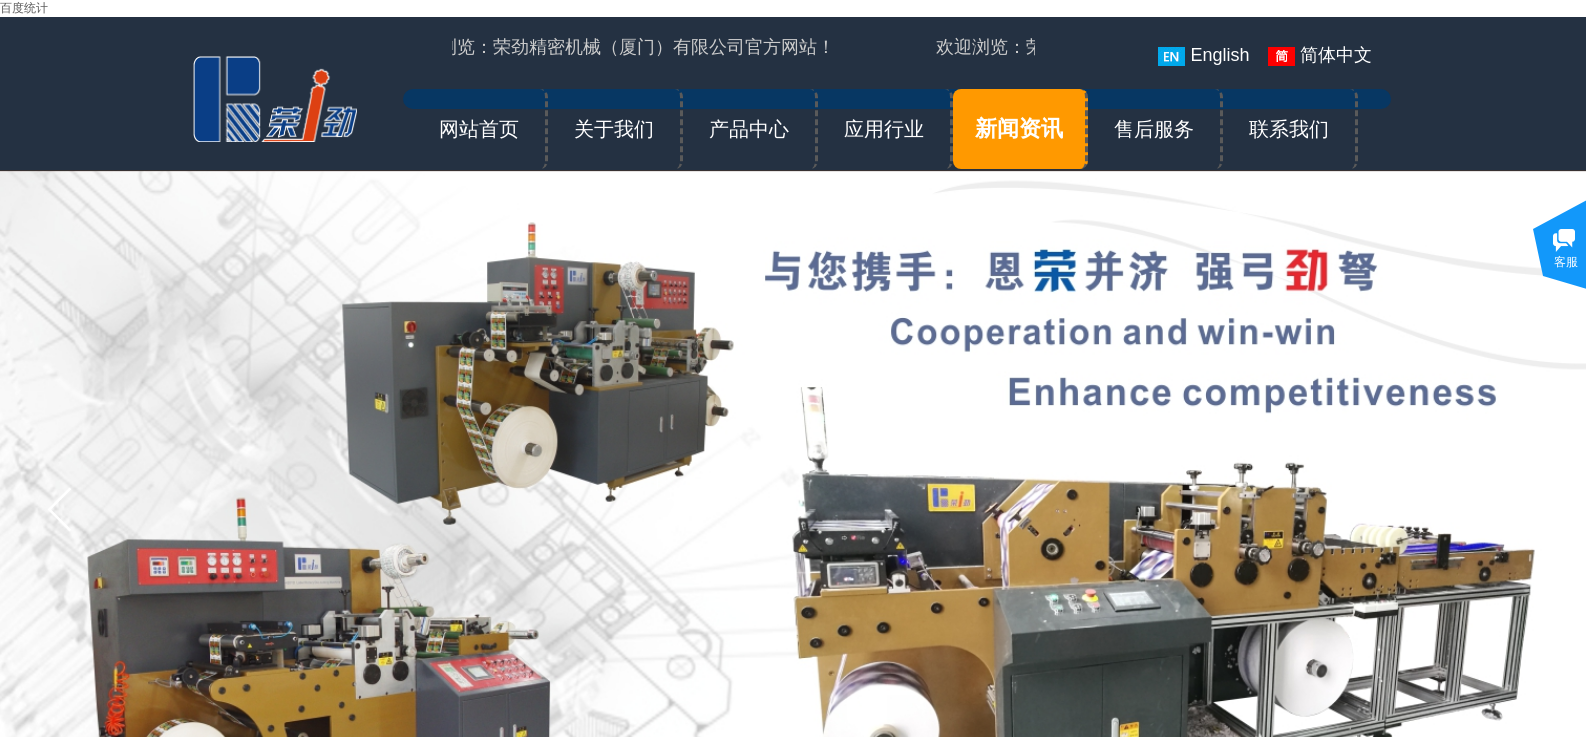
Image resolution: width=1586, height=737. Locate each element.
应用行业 (884, 129)
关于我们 (614, 129)
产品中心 (749, 129)
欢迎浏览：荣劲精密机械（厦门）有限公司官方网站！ (620, 47)
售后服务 (1154, 129)
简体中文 (1320, 55)
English (1203, 55)
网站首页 (479, 129)
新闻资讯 (1019, 128)
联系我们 (1289, 129)
